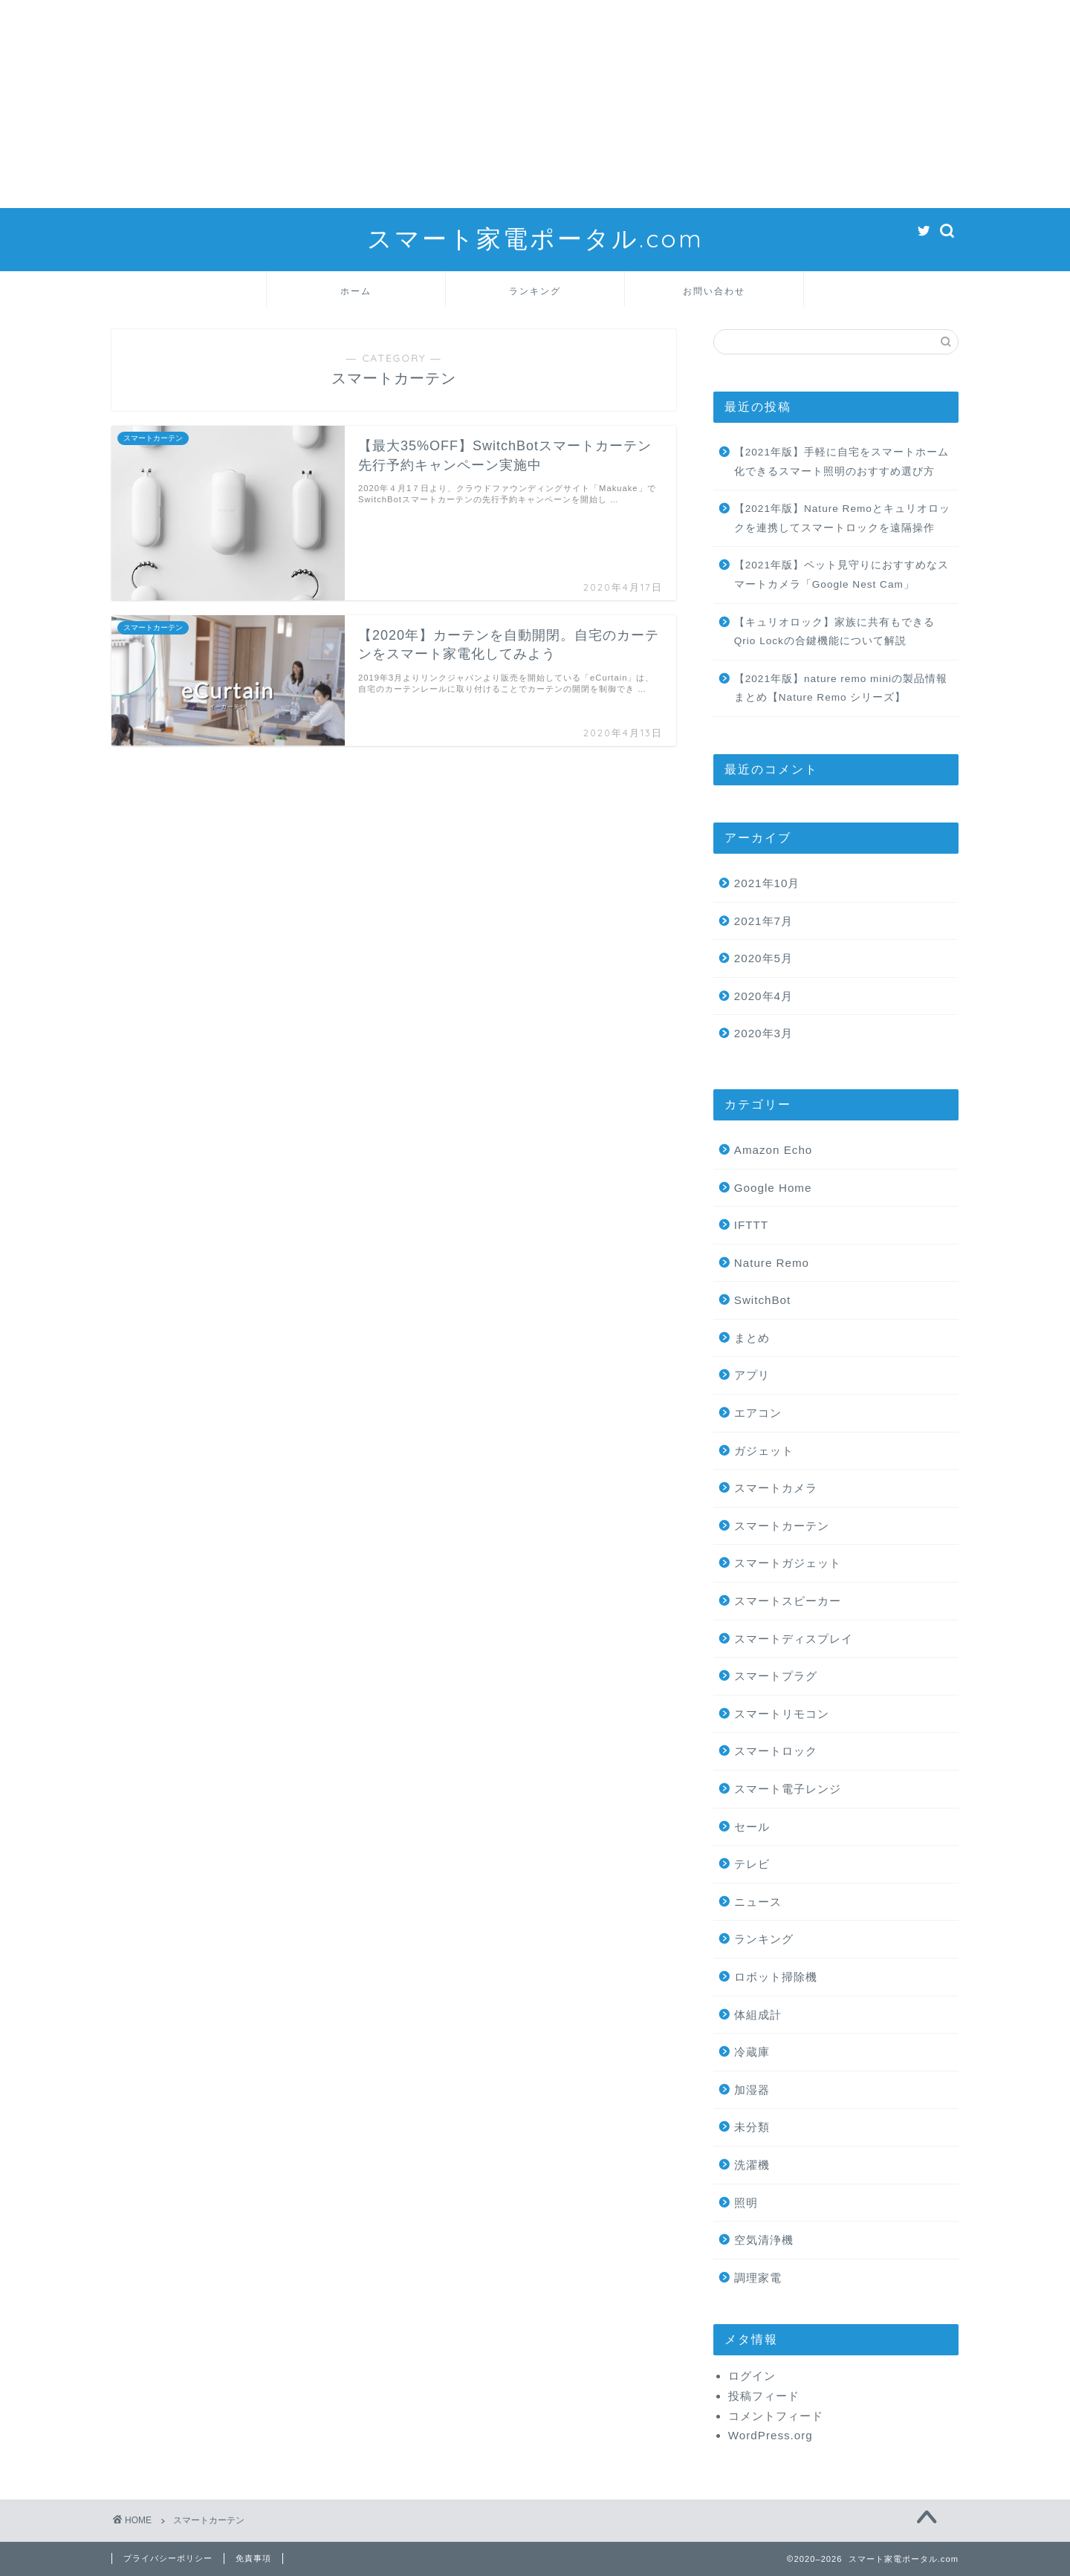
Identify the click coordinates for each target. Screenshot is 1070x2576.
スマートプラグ (775, 1676)
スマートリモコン (781, 1713)
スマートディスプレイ (793, 1638)
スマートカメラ (775, 1488)
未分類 (752, 2127)
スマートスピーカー (787, 1600)
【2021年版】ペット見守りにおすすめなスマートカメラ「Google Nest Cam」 (841, 574)
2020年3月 (763, 1033)
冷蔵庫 (752, 2051)
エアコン (758, 1413)
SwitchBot (762, 1300)
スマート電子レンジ (787, 1788)
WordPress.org (770, 2435)
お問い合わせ (714, 290)
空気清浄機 (764, 2239)
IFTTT (751, 1225)
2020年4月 (763, 996)
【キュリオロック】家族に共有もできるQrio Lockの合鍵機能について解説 (834, 632)
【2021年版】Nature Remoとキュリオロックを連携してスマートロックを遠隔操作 (842, 518)
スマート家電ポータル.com (535, 238)
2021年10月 (767, 883)
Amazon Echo (773, 1149)
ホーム (356, 290)
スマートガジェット (787, 1563)
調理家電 (758, 2277)
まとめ (752, 1337)
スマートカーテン (781, 1525)
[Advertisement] (446, 104)
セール (752, 1826)
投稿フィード (764, 2396)
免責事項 (253, 2558)
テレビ (752, 1864)
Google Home (773, 1187)
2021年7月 (763, 921)
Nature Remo (771, 1262)
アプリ (752, 1375)
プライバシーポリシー (168, 2558)
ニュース (758, 1901)
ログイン (752, 2375)
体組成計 (758, 2014)
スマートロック (775, 1751)
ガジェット (764, 1450)
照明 (746, 2202)
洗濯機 (752, 2164)
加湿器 (752, 2089)
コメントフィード (775, 2416)
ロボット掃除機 (775, 1976)
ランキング (535, 290)
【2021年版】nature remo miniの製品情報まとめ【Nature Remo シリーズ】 (840, 688)
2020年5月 (763, 958)
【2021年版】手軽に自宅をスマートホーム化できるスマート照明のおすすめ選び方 (841, 462)
